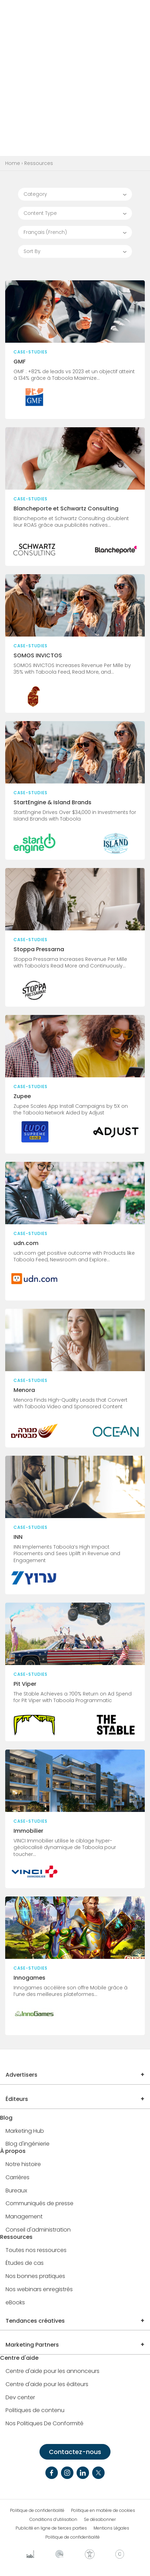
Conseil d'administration (38, 2230)
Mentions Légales (111, 2528)
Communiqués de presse (39, 2203)
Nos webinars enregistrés (39, 2289)
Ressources (16, 2237)
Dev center (20, 2397)
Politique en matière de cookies (103, 2510)
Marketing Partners (32, 2345)
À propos (13, 2151)
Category (35, 194)
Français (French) (45, 232)
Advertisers (21, 2075)
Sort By (32, 251)
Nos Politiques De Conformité (44, 2423)
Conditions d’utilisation (53, 2519)
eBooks (15, 2302)
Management (24, 2216)
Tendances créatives (35, 2321)
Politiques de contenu (35, 2410)
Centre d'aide (19, 2358)
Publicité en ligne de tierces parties (51, 2528)
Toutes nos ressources (36, 2250)
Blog (6, 2118)
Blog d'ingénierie (28, 2144)
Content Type (40, 213)
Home (12, 163)
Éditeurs (17, 2099)
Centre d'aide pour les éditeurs (47, 2384)
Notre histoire (23, 2164)
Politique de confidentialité (37, 2510)
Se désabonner (100, 2519)
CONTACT (102, 11)
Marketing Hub (25, 2131)
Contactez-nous (75, 2451)
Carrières (17, 2177)
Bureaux (16, 2190)
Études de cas (25, 2263)
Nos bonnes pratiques (35, 2276)
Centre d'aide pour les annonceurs (52, 2371)
